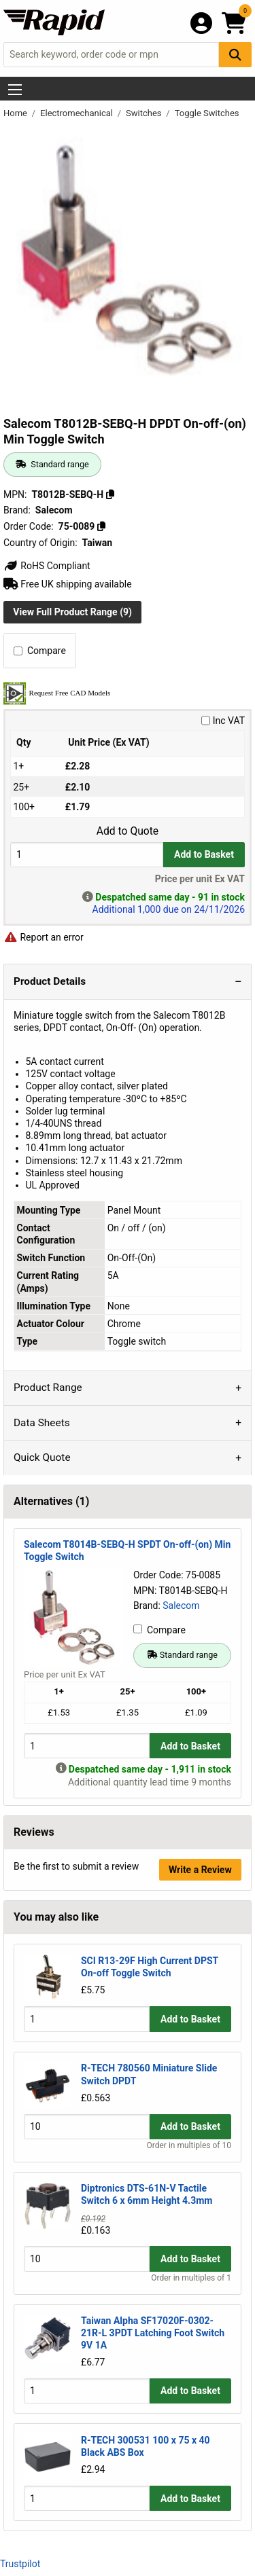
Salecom (181, 1605)
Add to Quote (127, 831)
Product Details (50, 981)
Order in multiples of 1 (191, 2278)
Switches (145, 113)
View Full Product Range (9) (72, 611)
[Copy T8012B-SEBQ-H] (110, 494)
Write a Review (200, 1869)
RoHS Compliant (46, 565)
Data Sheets (42, 1423)
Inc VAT (223, 720)
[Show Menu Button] (15, 89)
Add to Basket (204, 854)
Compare (40, 650)
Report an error (43, 937)
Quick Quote (42, 1457)
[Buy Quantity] (86, 854)
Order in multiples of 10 (189, 2145)
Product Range (48, 1387)
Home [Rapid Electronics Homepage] (16, 113)
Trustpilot (20, 2563)
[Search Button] (235, 54)
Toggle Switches (207, 113)
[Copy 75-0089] (101, 526)
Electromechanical (77, 113)
